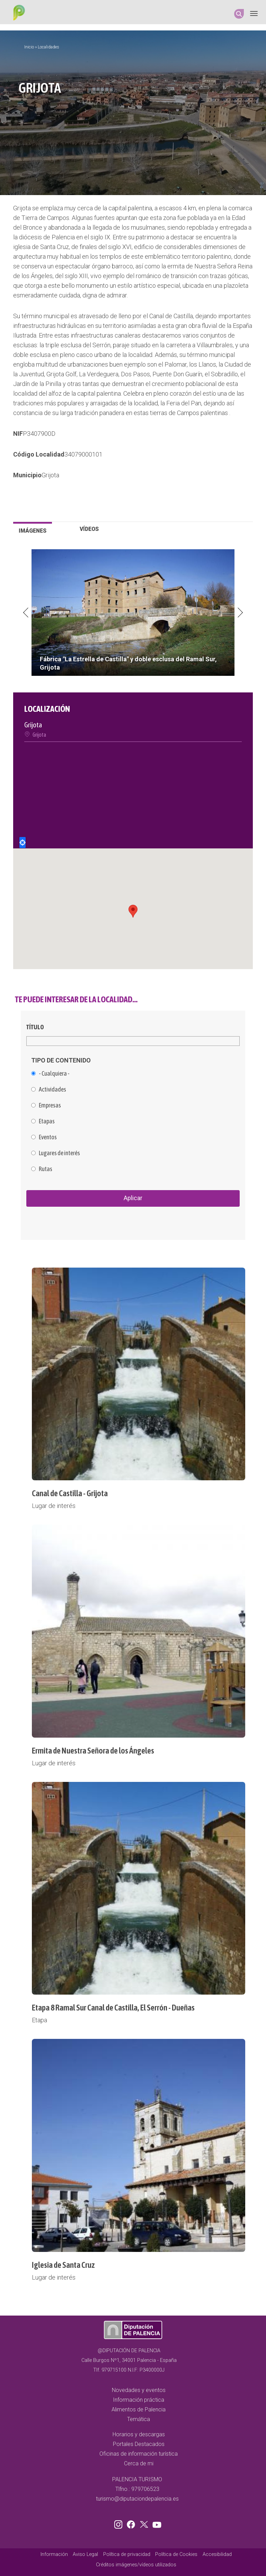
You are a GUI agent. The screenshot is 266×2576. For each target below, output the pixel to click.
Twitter (144, 2523)
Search (239, 14)
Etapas (47, 1121)
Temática (138, 2419)
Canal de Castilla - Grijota (70, 1493)
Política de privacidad (126, 2554)
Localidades (48, 47)
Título (35, 1027)
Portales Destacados (139, 2444)
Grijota (50, 475)
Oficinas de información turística (138, 2453)
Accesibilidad (217, 2554)
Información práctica (138, 2399)
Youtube (155, 2523)
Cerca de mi (138, 2463)
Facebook (132, 2523)
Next (240, 612)
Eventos (48, 1137)
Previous (26, 612)
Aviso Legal (85, 2554)
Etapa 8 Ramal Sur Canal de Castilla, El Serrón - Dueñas (113, 2007)
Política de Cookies (176, 2554)
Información (54, 2554)
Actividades (52, 1089)
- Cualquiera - (54, 1073)
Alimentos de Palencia (139, 2409)
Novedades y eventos (139, 2390)
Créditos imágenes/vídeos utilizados (136, 2565)
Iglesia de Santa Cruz (63, 2265)
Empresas (50, 1105)
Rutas (45, 1169)
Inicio (29, 47)
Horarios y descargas (139, 2434)
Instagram (119, 2523)
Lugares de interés (59, 1153)
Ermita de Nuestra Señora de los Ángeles (93, 1750)
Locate (22, 842)
